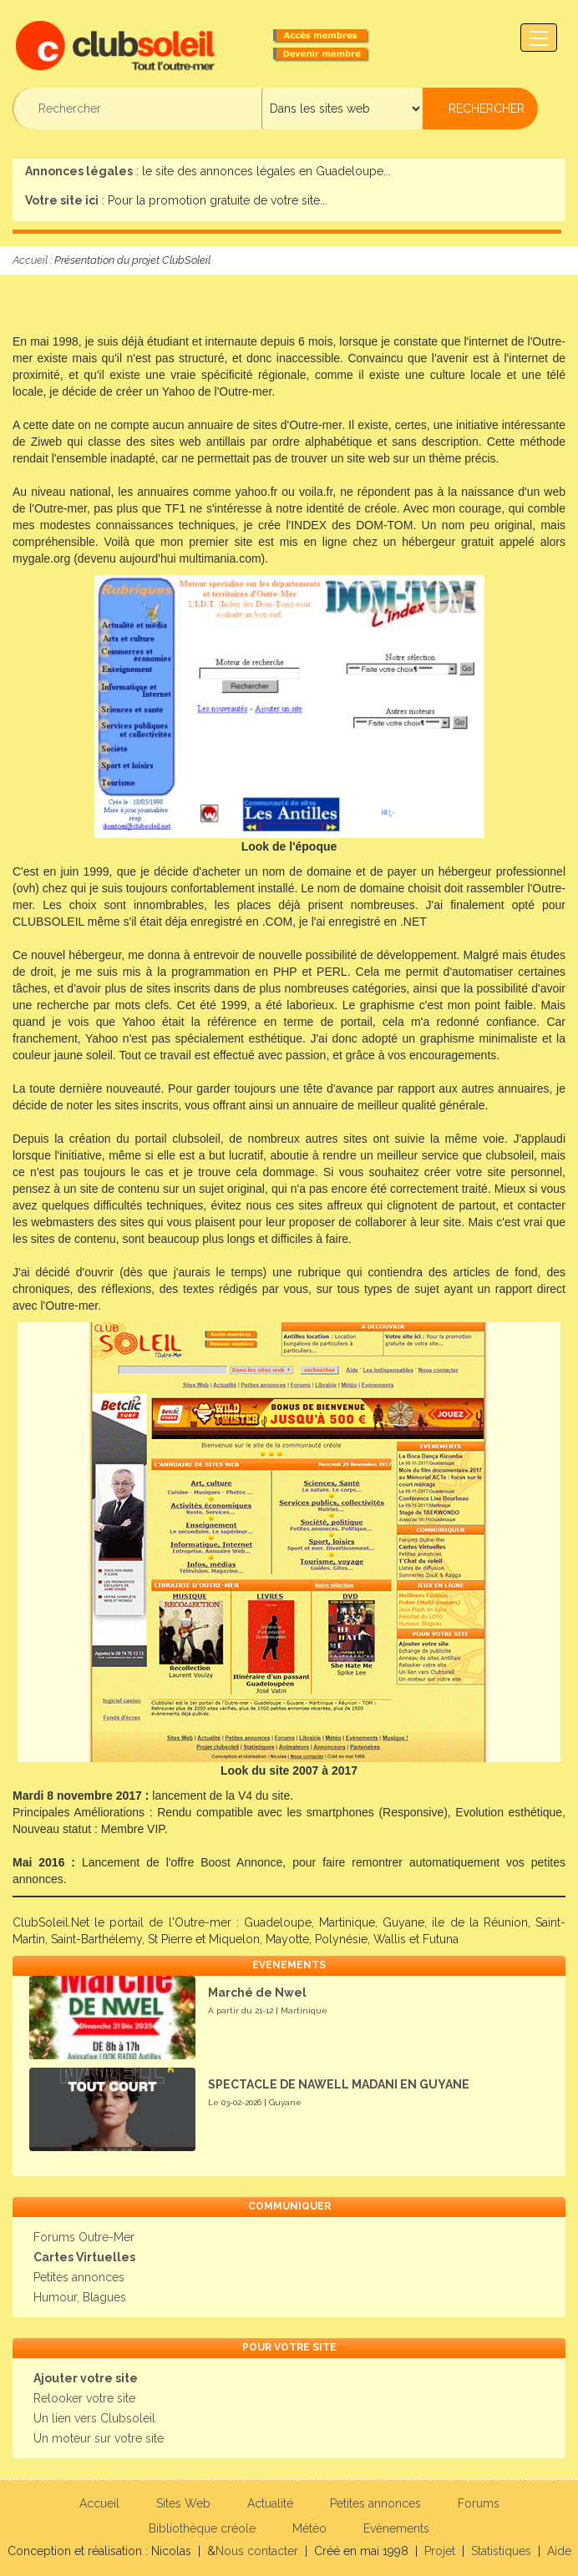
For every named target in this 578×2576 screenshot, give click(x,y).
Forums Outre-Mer (83, 2237)
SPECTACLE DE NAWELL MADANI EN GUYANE (338, 2084)
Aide (559, 2551)
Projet (439, 2551)
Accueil (30, 260)
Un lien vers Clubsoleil (94, 2418)
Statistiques (501, 2551)
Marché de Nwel (257, 1992)
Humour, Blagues (79, 2297)
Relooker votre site (84, 2398)
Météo (309, 2528)
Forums (478, 2503)
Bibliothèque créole (202, 2528)
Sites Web (183, 2503)
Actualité (270, 2503)
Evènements (396, 2528)
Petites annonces (78, 2277)
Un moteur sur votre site (98, 2438)
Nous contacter (256, 2551)
